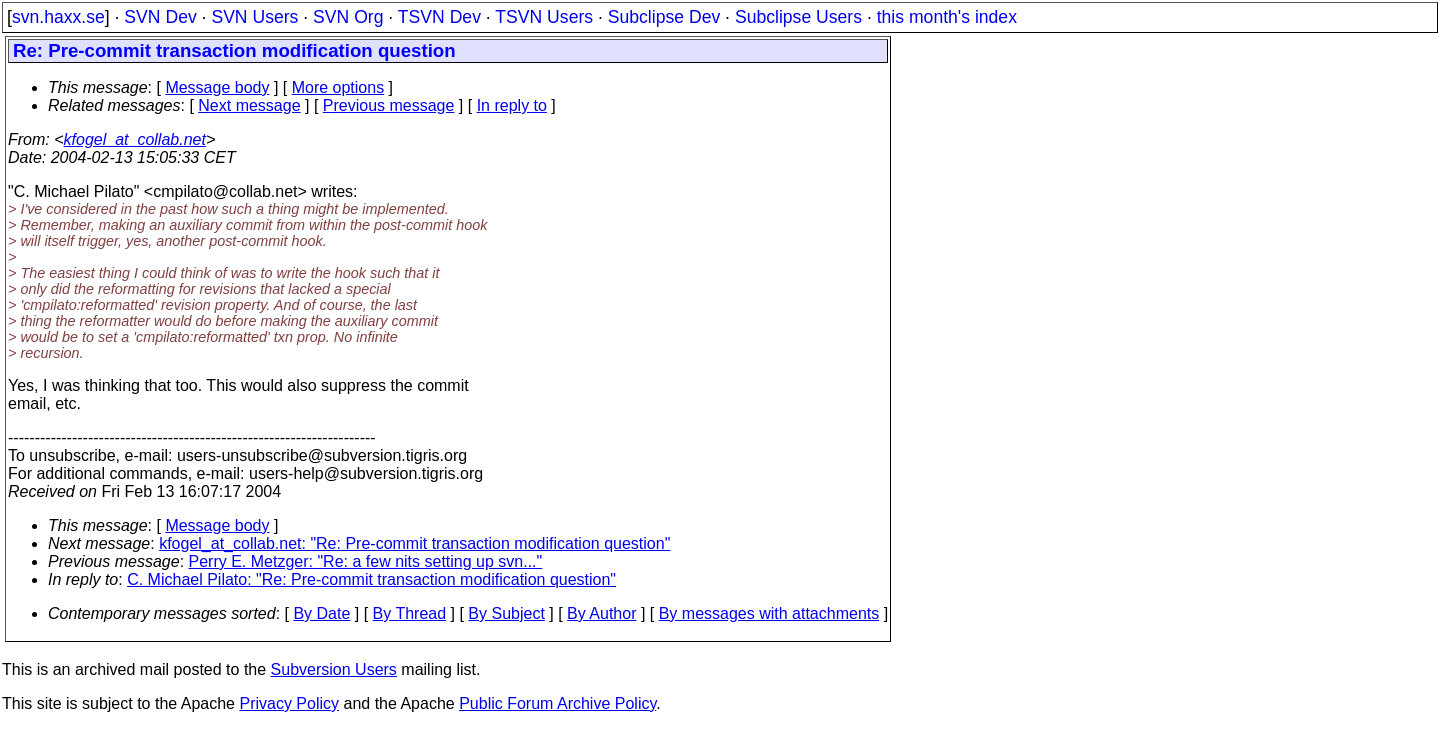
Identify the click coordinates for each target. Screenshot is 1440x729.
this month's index (947, 17)
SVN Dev (160, 17)
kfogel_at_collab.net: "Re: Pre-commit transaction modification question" (414, 543)
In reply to (512, 105)
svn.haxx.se (58, 17)
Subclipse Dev (664, 17)
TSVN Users (544, 17)
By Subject (506, 613)
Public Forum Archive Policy (557, 703)
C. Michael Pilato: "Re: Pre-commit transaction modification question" (371, 579)
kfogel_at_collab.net (135, 139)
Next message (249, 105)
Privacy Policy (289, 703)
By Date (321, 613)
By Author (601, 613)
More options (338, 87)
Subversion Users (334, 669)
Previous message (389, 105)
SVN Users (254, 17)
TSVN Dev (439, 17)
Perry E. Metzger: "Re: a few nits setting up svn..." (366, 561)
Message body (217, 87)
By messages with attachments (769, 613)
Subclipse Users (798, 17)
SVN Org (348, 17)
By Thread (410, 613)
